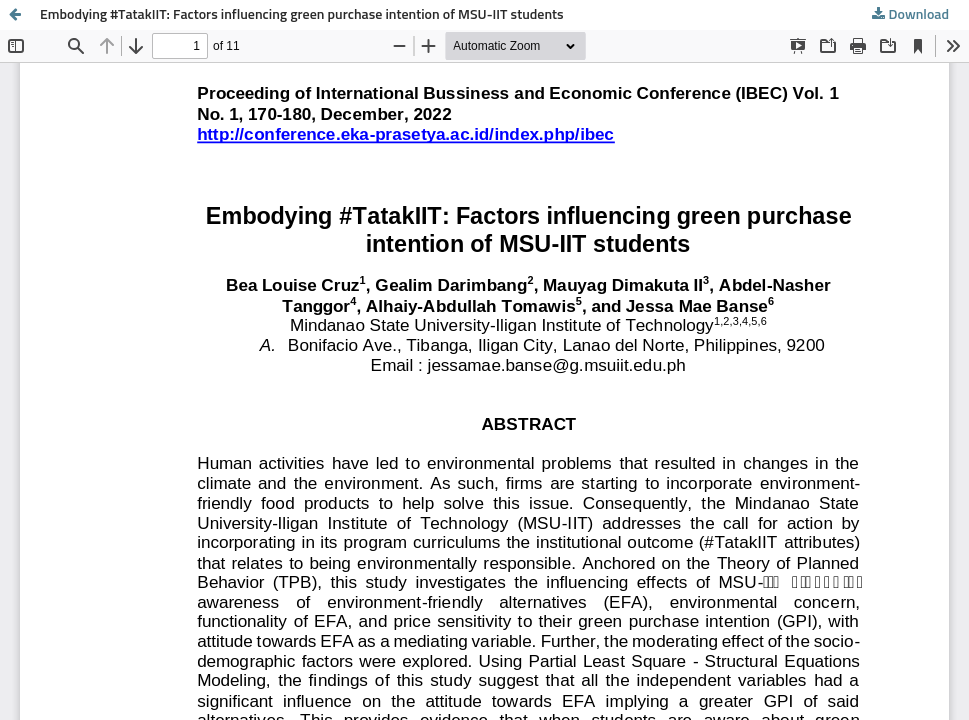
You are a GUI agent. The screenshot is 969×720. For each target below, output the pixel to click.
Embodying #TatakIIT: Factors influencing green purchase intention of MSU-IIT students (302, 15)
